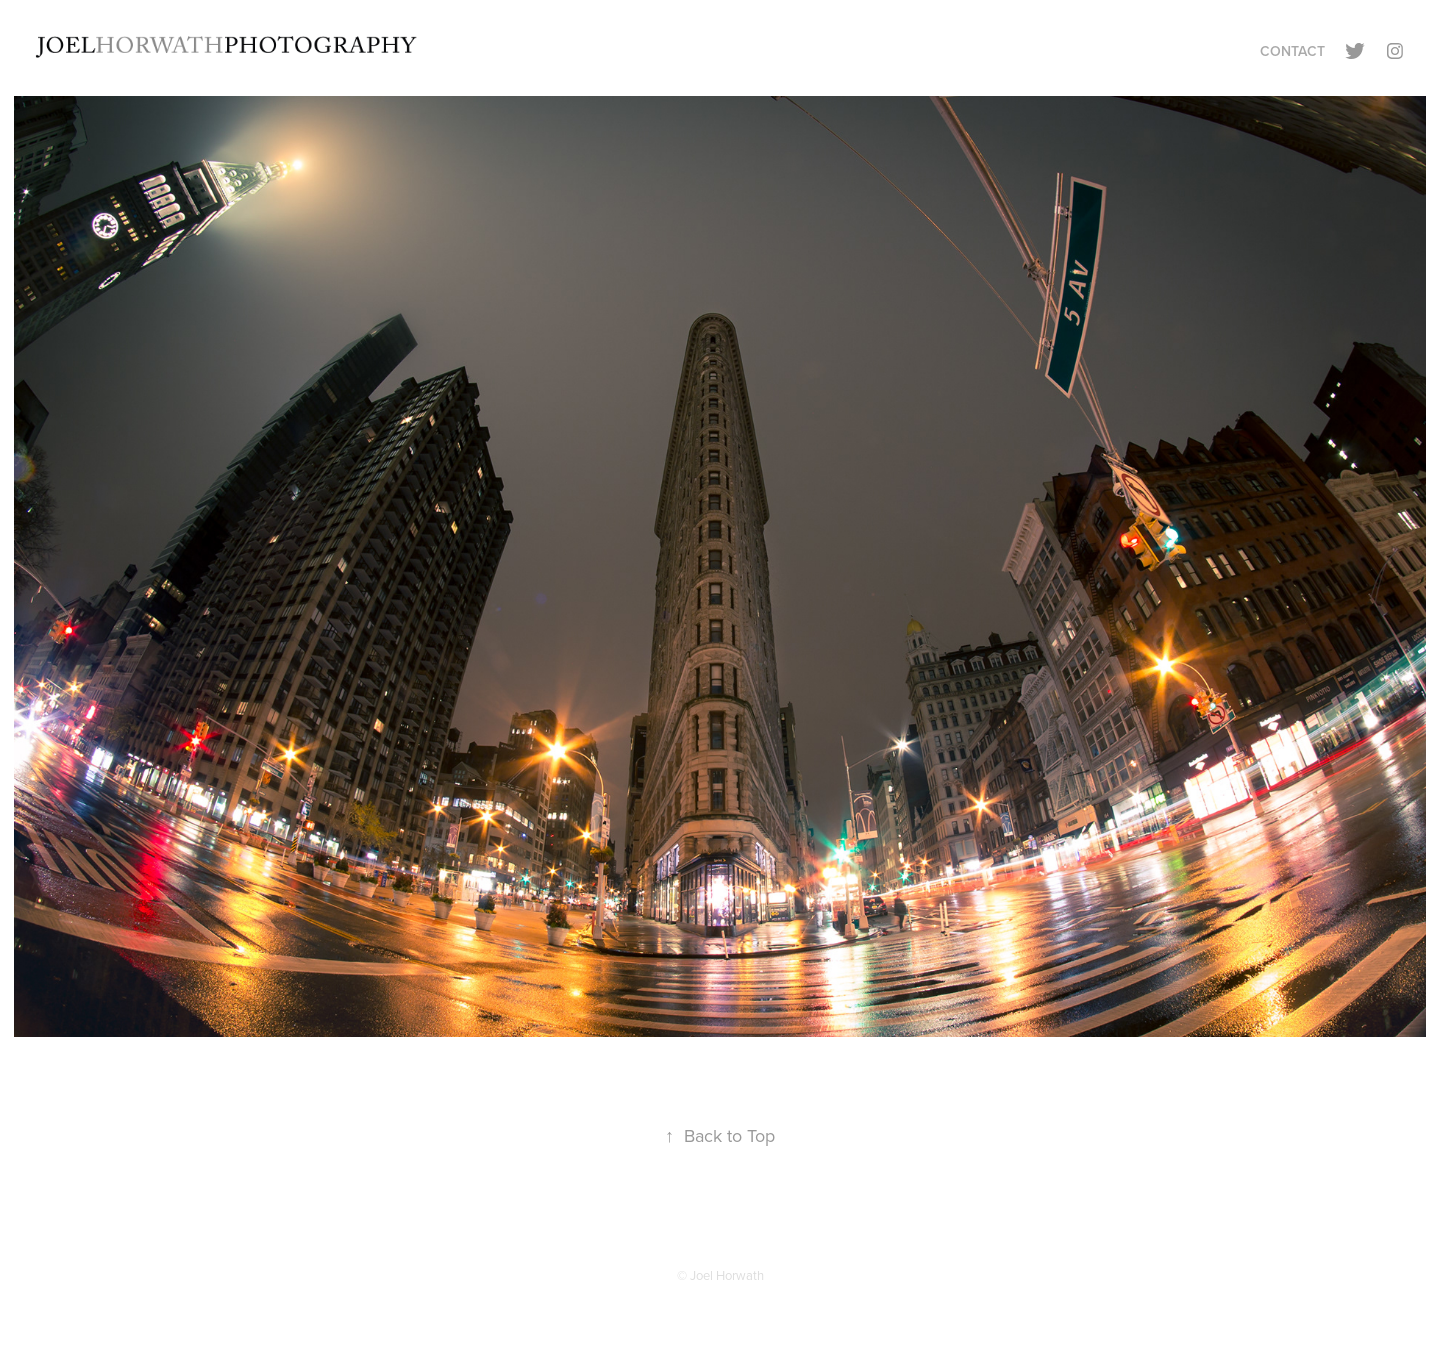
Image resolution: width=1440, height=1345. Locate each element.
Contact (1292, 51)
